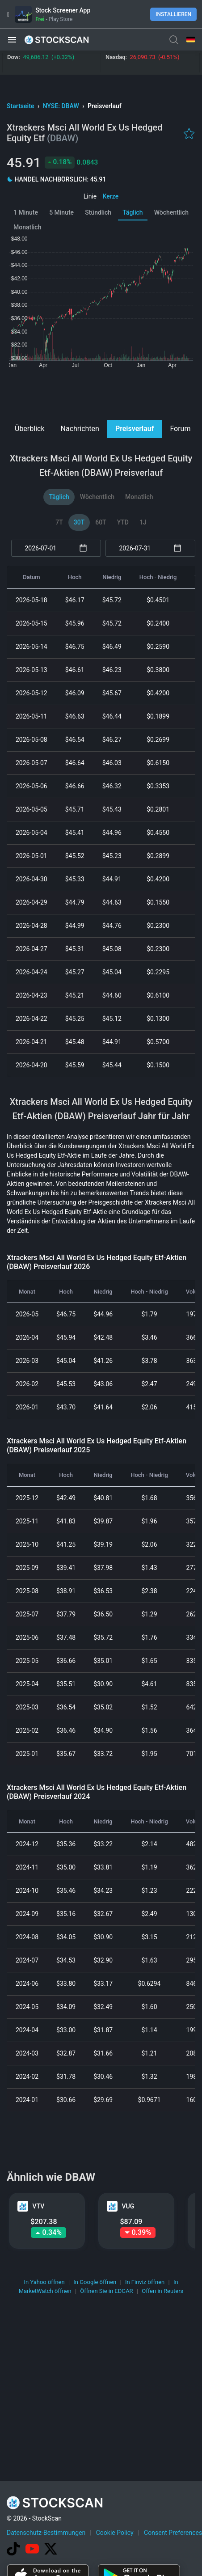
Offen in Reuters (162, 2291)
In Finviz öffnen (144, 2282)
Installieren (173, 14)
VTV (39, 2206)
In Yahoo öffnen (44, 2282)
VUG (128, 2206)
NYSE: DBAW (62, 106)
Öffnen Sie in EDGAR (106, 2291)
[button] (12, 39)
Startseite (21, 106)
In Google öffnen (94, 2282)
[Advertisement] (101, 393)
